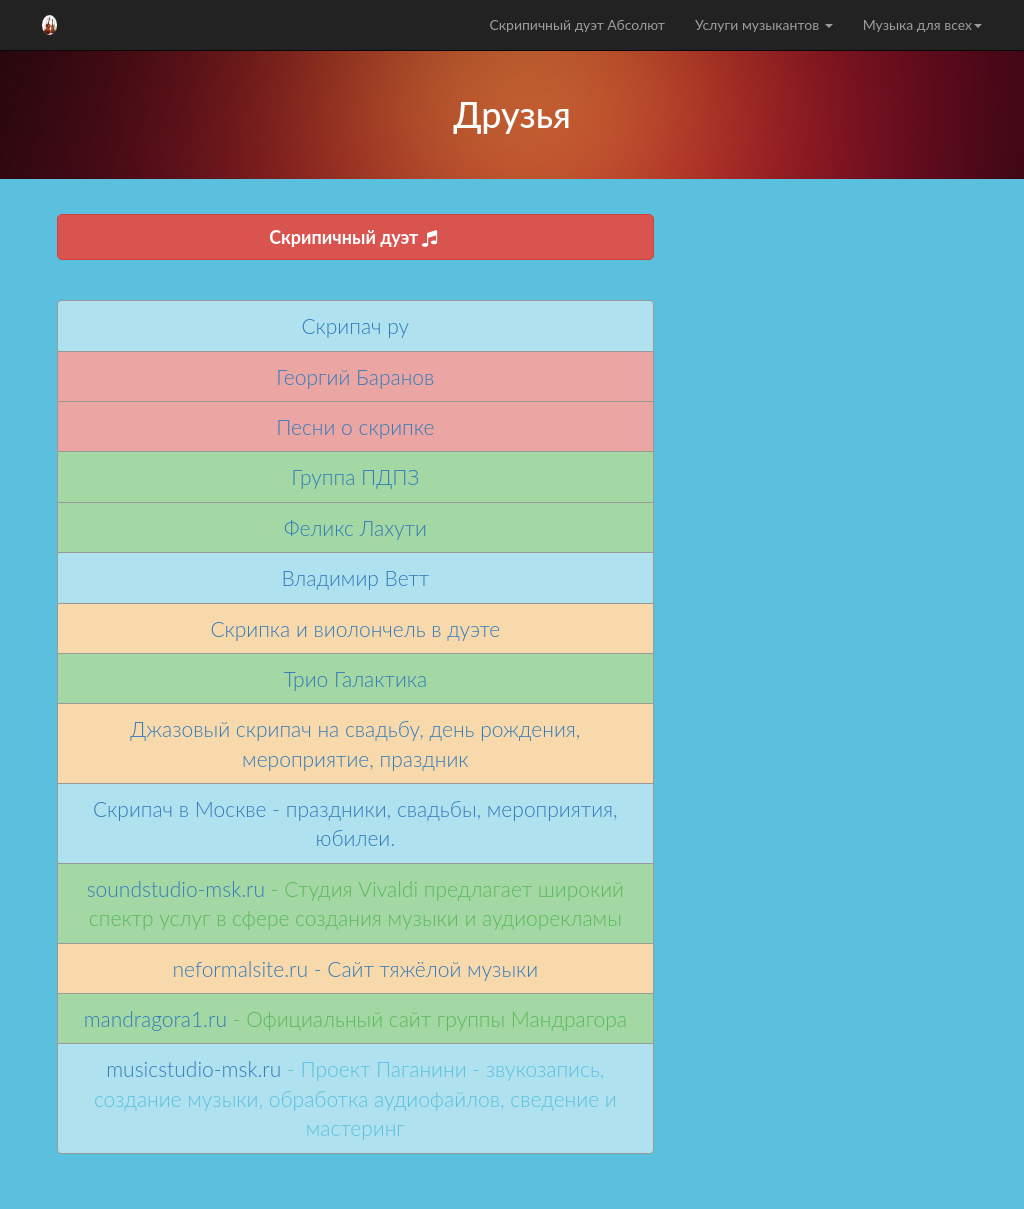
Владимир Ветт (355, 577)
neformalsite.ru (240, 968)
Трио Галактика (355, 678)
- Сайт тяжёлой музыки (423, 968)
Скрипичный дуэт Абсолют (576, 24)
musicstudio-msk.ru (193, 1068)
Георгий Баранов (355, 376)
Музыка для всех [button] (922, 24)
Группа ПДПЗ (355, 476)
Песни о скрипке (355, 426)
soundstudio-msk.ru (176, 888)
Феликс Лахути (355, 527)
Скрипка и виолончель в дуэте (355, 628)
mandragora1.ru (155, 1018)
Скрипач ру (356, 325)
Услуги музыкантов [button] (764, 24)
